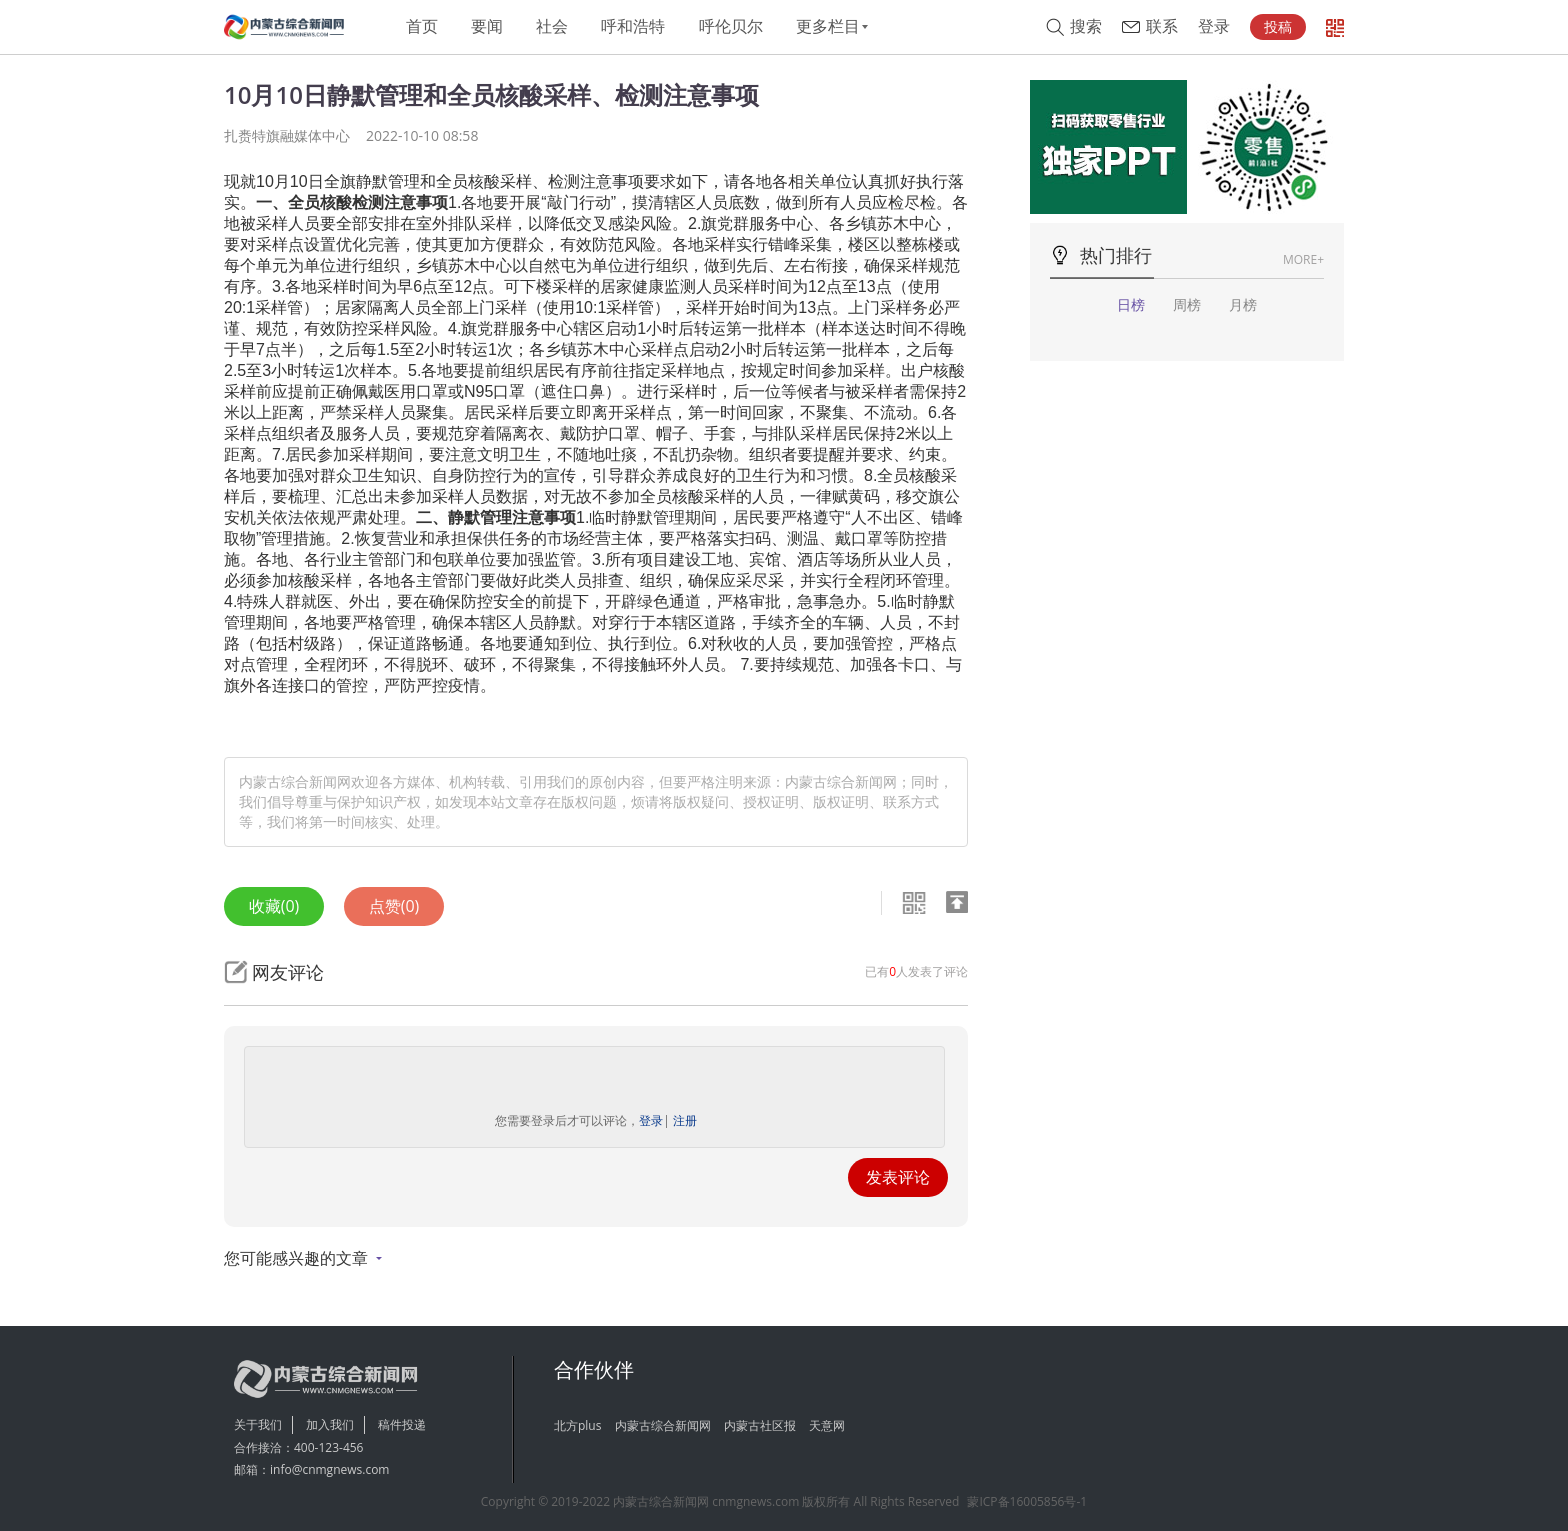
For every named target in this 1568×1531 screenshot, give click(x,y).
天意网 (827, 1425)
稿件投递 (402, 1424)
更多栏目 (828, 26)
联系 (1162, 26)
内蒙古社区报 (760, 1425)
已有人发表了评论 (916, 971)
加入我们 (330, 1424)
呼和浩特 (633, 26)
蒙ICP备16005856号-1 (1027, 1501)
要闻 (487, 26)
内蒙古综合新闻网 (663, 1425)
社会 (552, 26)
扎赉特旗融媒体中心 (287, 135)
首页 (422, 26)
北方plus (577, 1425)
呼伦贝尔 (731, 26)
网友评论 (288, 972)
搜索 (1086, 26)
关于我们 (258, 1424)
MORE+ (1303, 259)
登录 (1214, 26)
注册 (685, 1120)
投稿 (1278, 27)
